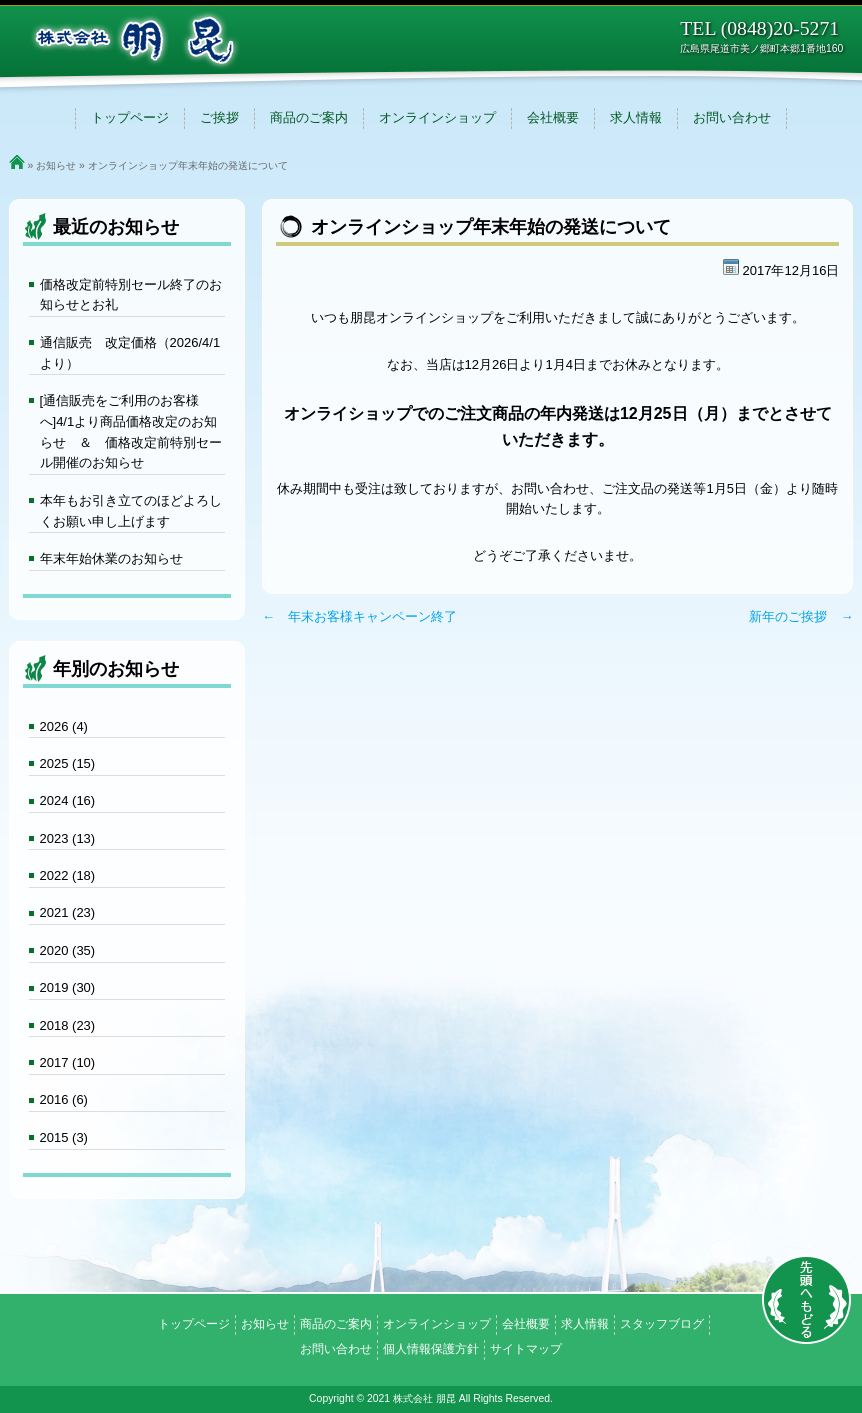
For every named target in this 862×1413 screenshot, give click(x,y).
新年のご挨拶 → (801, 616)
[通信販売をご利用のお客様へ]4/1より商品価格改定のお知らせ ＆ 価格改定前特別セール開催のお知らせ (131, 431)
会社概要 (553, 117)
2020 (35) (68, 950)
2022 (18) (68, 875)
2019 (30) (68, 987)
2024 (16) (68, 800)
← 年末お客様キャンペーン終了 (359, 616)
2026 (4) (64, 726)
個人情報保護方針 (431, 1349)
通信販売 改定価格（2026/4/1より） (130, 353)
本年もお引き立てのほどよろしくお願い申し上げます (131, 511)
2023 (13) (68, 838)
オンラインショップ (437, 117)
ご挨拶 (219, 117)
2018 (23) (68, 1025)
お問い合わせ (732, 117)
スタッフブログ (662, 1324)
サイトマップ (526, 1349)
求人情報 (636, 117)
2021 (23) (68, 912)
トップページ (130, 117)
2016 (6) (64, 1099)
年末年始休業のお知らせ (111, 558)
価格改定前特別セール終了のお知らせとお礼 (131, 295)
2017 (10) (68, 1062)
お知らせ (56, 165)
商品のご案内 (309, 117)
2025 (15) (68, 763)
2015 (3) (64, 1137)
